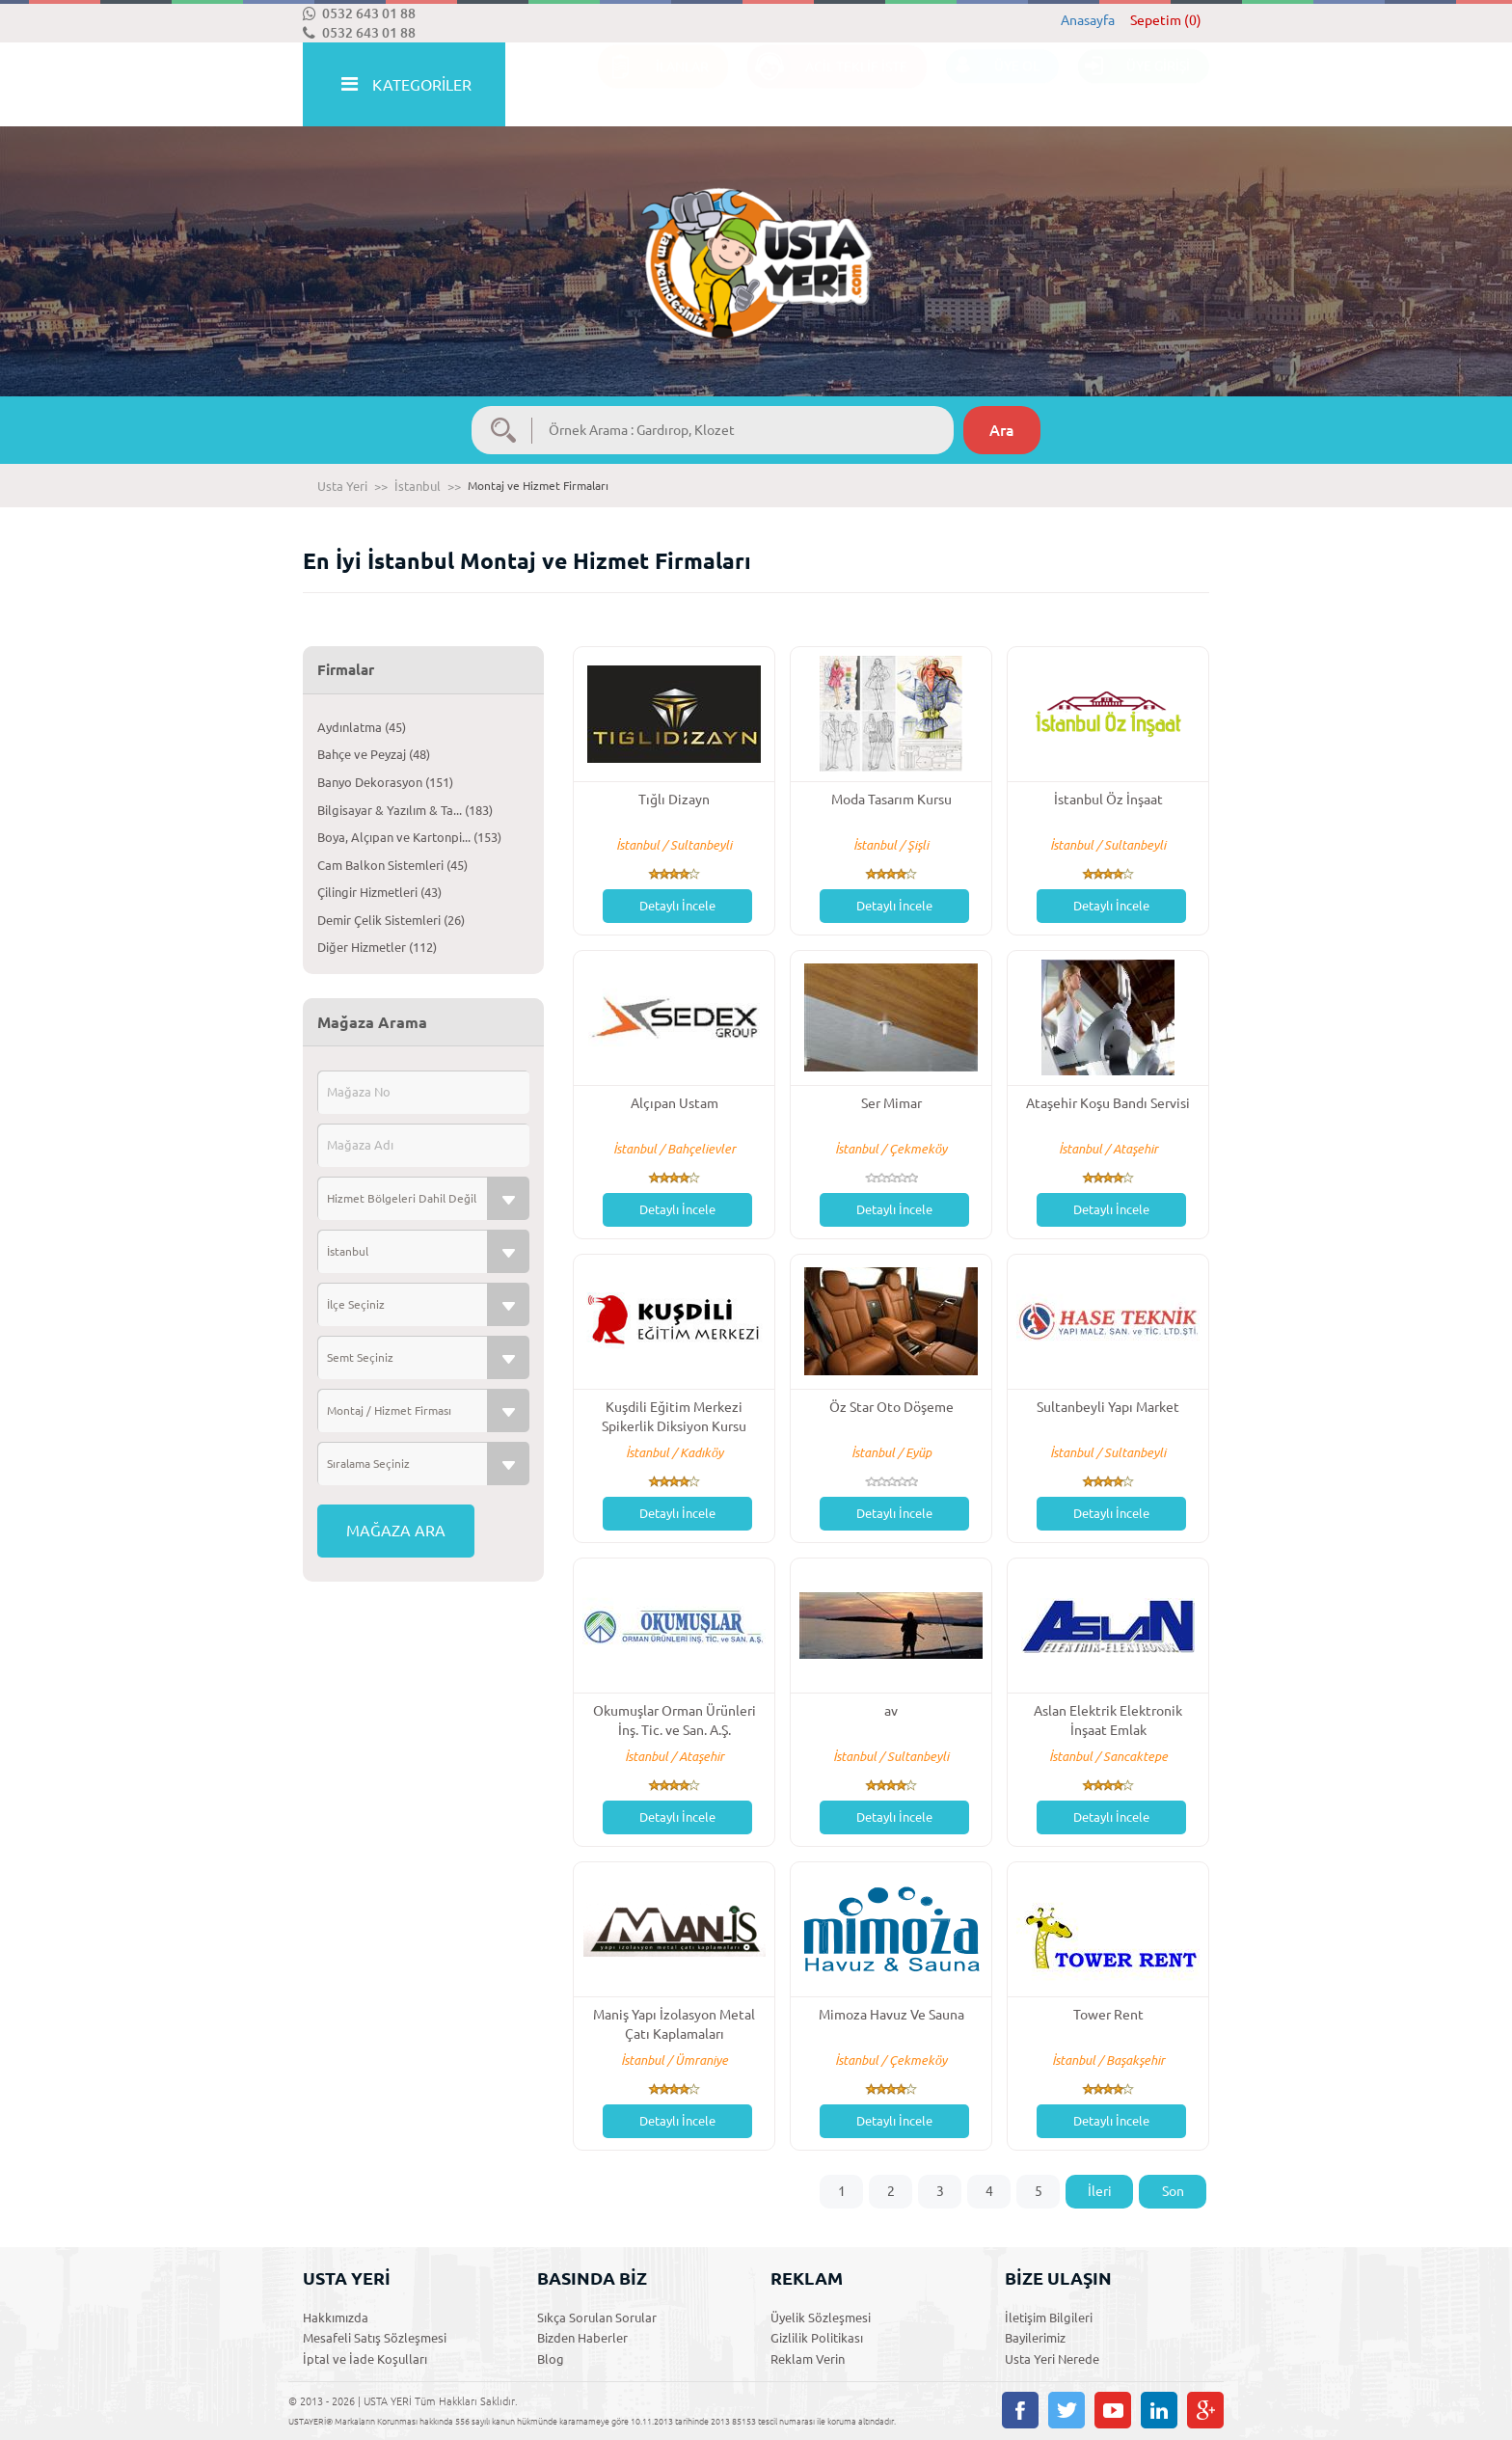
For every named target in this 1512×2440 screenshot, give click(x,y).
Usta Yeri (342, 486)
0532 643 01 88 (359, 13)
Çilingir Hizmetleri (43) (379, 892)
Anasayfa (1088, 20)
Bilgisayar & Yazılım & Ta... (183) (405, 810)
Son (1173, 2191)
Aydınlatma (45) (361, 727)
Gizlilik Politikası (816, 2338)
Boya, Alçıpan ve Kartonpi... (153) (409, 837)
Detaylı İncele (677, 905)
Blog (550, 2359)
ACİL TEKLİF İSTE (827, 85)
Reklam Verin (807, 2359)
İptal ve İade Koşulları (365, 2359)
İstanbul (417, 486)
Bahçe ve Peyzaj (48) (373, 754)
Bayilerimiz (1035, 2338)
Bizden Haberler (582, 2338)
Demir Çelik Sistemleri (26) (391, 920)
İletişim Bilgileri (1049, 2317)
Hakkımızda (335, 2317)
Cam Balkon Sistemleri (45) (392, 865)
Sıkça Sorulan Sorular (597, 2317)
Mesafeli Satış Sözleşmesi (374, 2338)
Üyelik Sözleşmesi (820, 2317)
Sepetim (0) (1166, 20)
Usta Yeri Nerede (1052, 2359)
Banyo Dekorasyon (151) (385, 782)
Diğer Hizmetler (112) (377, 947)
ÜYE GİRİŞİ (1134, 85)
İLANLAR (653, 85)
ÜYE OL (993, 85)
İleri (1100, 2191)
